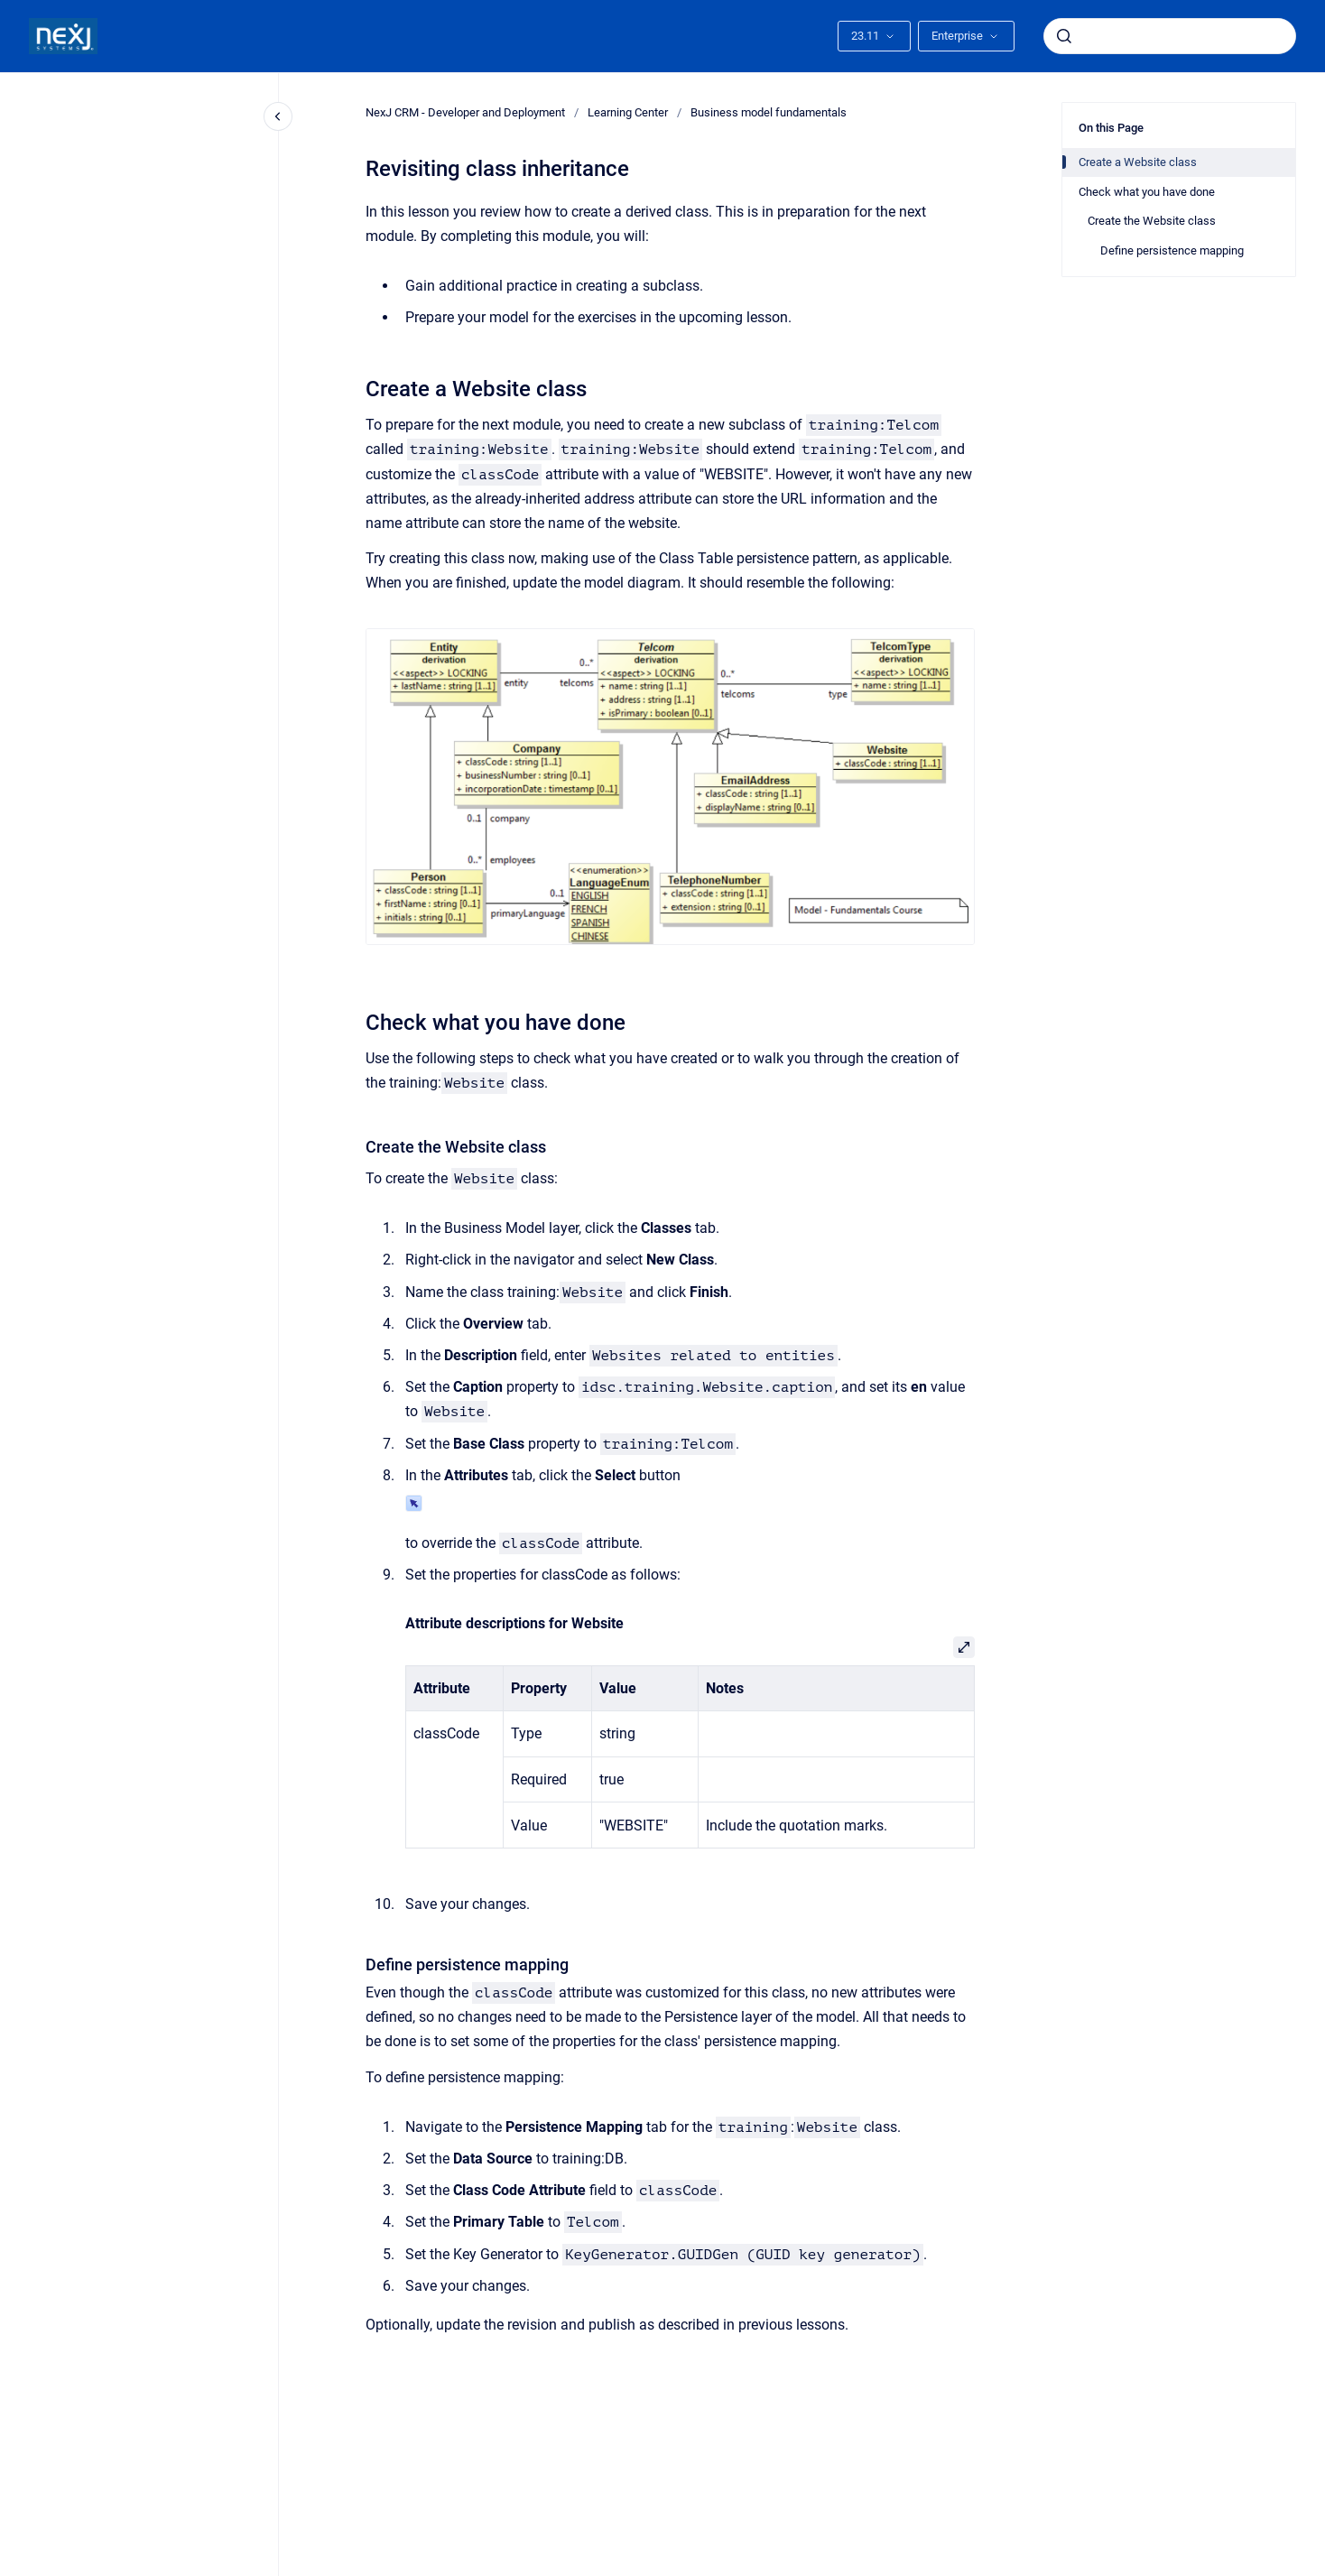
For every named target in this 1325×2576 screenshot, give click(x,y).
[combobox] (1169, 36)
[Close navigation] (278, 116)
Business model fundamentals (768, 112)
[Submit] (1064, 36)
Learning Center (628, 112)
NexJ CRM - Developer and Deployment (465, 112)
